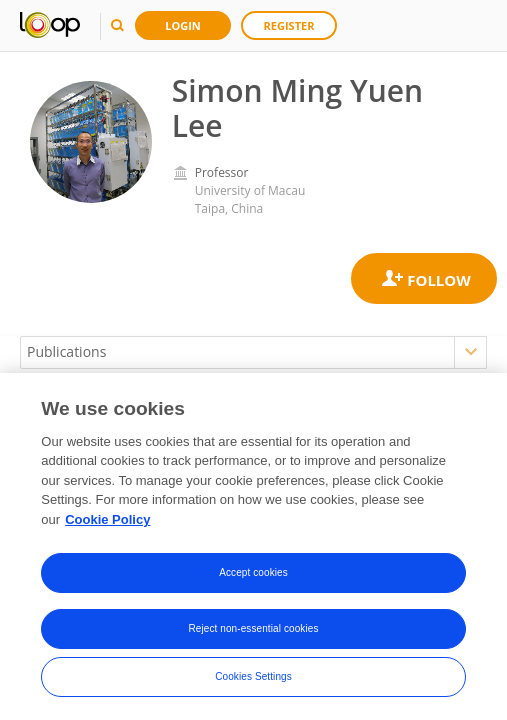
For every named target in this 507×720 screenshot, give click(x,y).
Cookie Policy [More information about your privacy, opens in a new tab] (107, 522)
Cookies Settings (253, 680)
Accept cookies (253, 576)
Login (183, 25)
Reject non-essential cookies (253, 632)
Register (289, 25)
